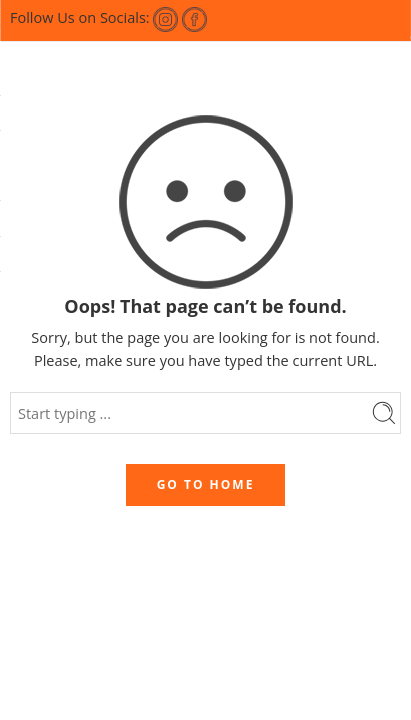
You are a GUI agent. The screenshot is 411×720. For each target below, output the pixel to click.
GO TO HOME (206, 484)
